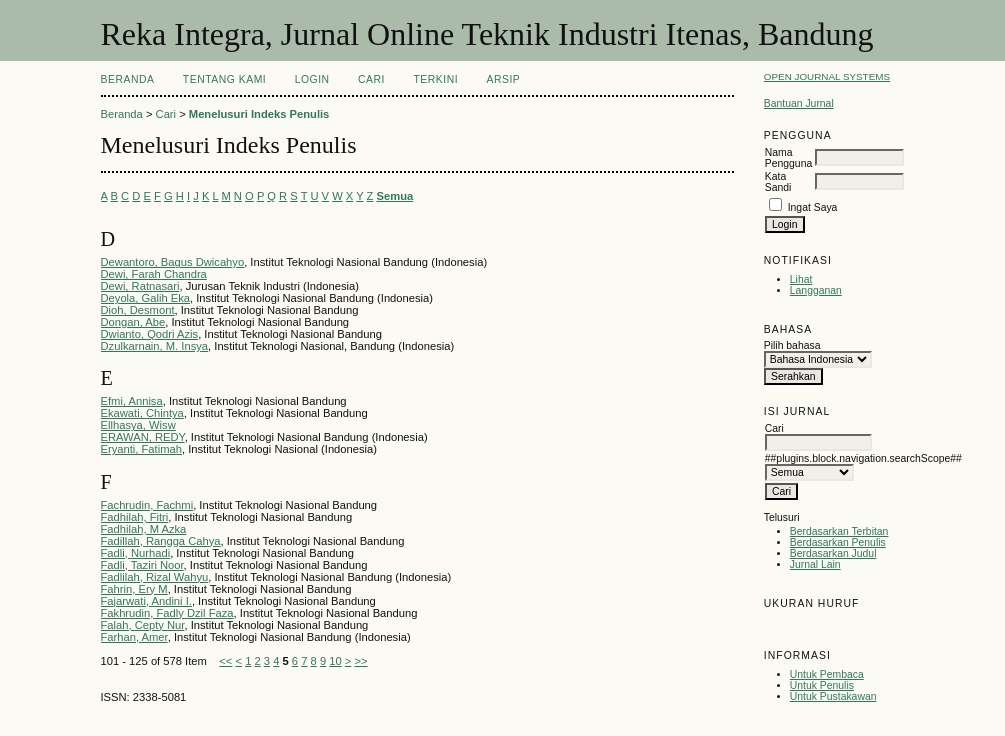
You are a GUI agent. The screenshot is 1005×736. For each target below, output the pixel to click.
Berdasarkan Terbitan (839, 531)
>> (360, 661)
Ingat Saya (813, 207)
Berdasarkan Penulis (838, 542)
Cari (371, 79)
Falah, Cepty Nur (143, 625)
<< (225, 661)
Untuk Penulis (822, 685)
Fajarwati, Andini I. (146, 601)
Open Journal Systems (827, 76)
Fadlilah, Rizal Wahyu (155, 577)
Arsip (504, 79)
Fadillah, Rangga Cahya (161, 541)
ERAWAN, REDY (143, 437)
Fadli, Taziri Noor (142, 565)
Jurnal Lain (815, 564)
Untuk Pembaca (827, 674)
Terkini (435, 79)
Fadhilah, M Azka (144, 529)
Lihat (801, 279)
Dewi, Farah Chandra (154, 274)
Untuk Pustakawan (833, 696)
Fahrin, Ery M (134, 589)
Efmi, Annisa (132, 401)
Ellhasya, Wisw (138, 425)
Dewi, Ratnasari (140, 286)
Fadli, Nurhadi (136, 553)
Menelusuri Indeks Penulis (259, 114)
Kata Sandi (778, 182)
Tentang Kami (224, 79)
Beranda (128, 79)
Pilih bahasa (792, 345)
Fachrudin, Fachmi (147, 505)
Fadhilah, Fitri (135, 517)
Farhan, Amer (134, 637)
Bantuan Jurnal (799, 103)
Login (312, 79)
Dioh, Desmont (138, 310)
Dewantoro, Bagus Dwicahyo (173, 262)
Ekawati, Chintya (142, 413)
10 (335, 661)
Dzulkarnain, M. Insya (155, 346)
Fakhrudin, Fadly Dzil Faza (167, 613)
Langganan (816, 290)
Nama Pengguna (788, 158)
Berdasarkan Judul (833, 553)
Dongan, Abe (133, 322)
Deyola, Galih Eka (146, 298)
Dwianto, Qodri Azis (150, 334)
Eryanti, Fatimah (141, 449)
